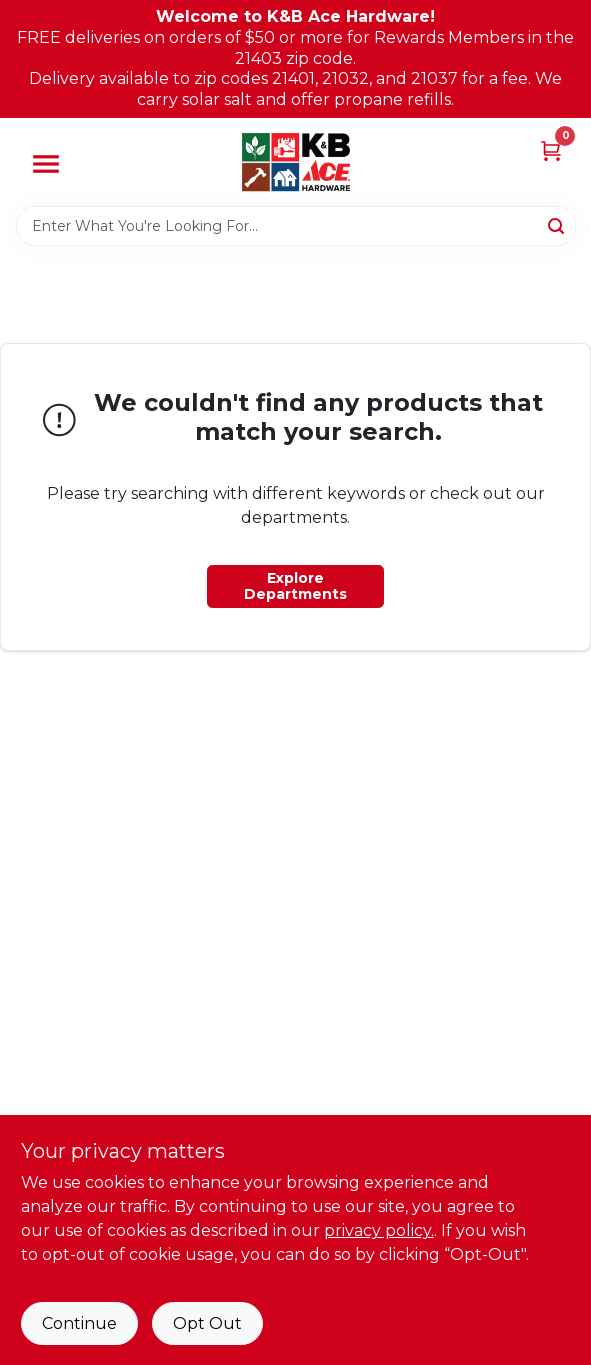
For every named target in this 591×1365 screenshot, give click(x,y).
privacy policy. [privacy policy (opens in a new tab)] (379, 1230)
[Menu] (46, 164)
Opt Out (207, 1323)
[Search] (557, 225)
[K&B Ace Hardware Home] (296, 162)
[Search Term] (296, 226)
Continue (79, 1323)
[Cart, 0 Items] (551, 150)
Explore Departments (295, 586)
